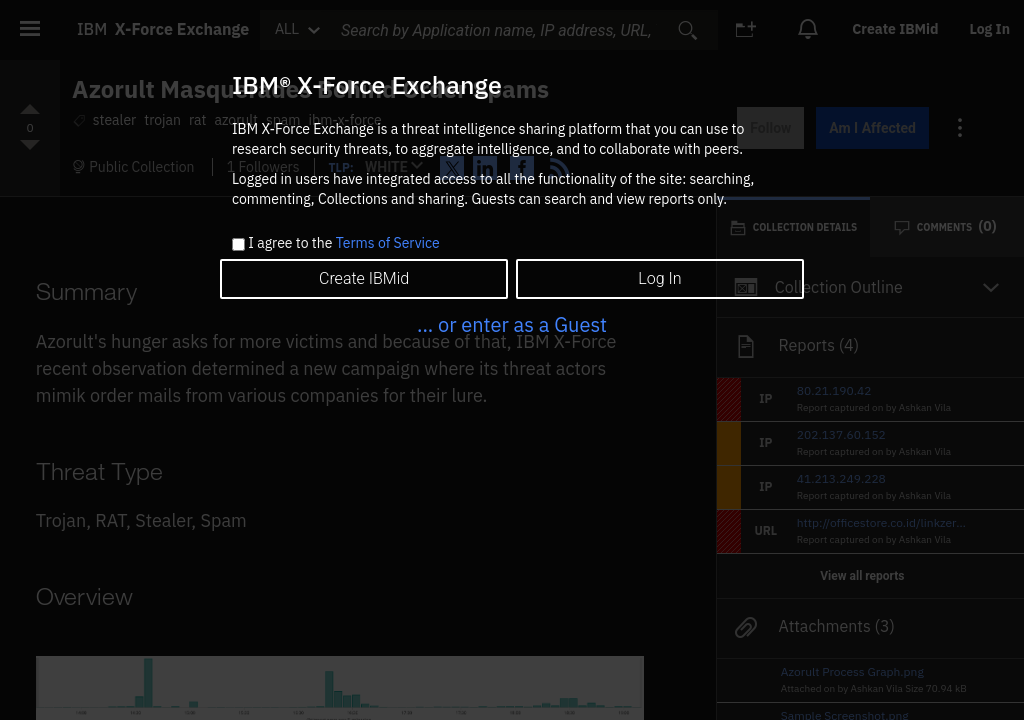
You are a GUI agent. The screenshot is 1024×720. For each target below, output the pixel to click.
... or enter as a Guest (512, 324)
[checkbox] (238, 244)
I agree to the (343, 244)
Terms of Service (388, 243)
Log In (659, 278)
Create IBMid (364, 278)
